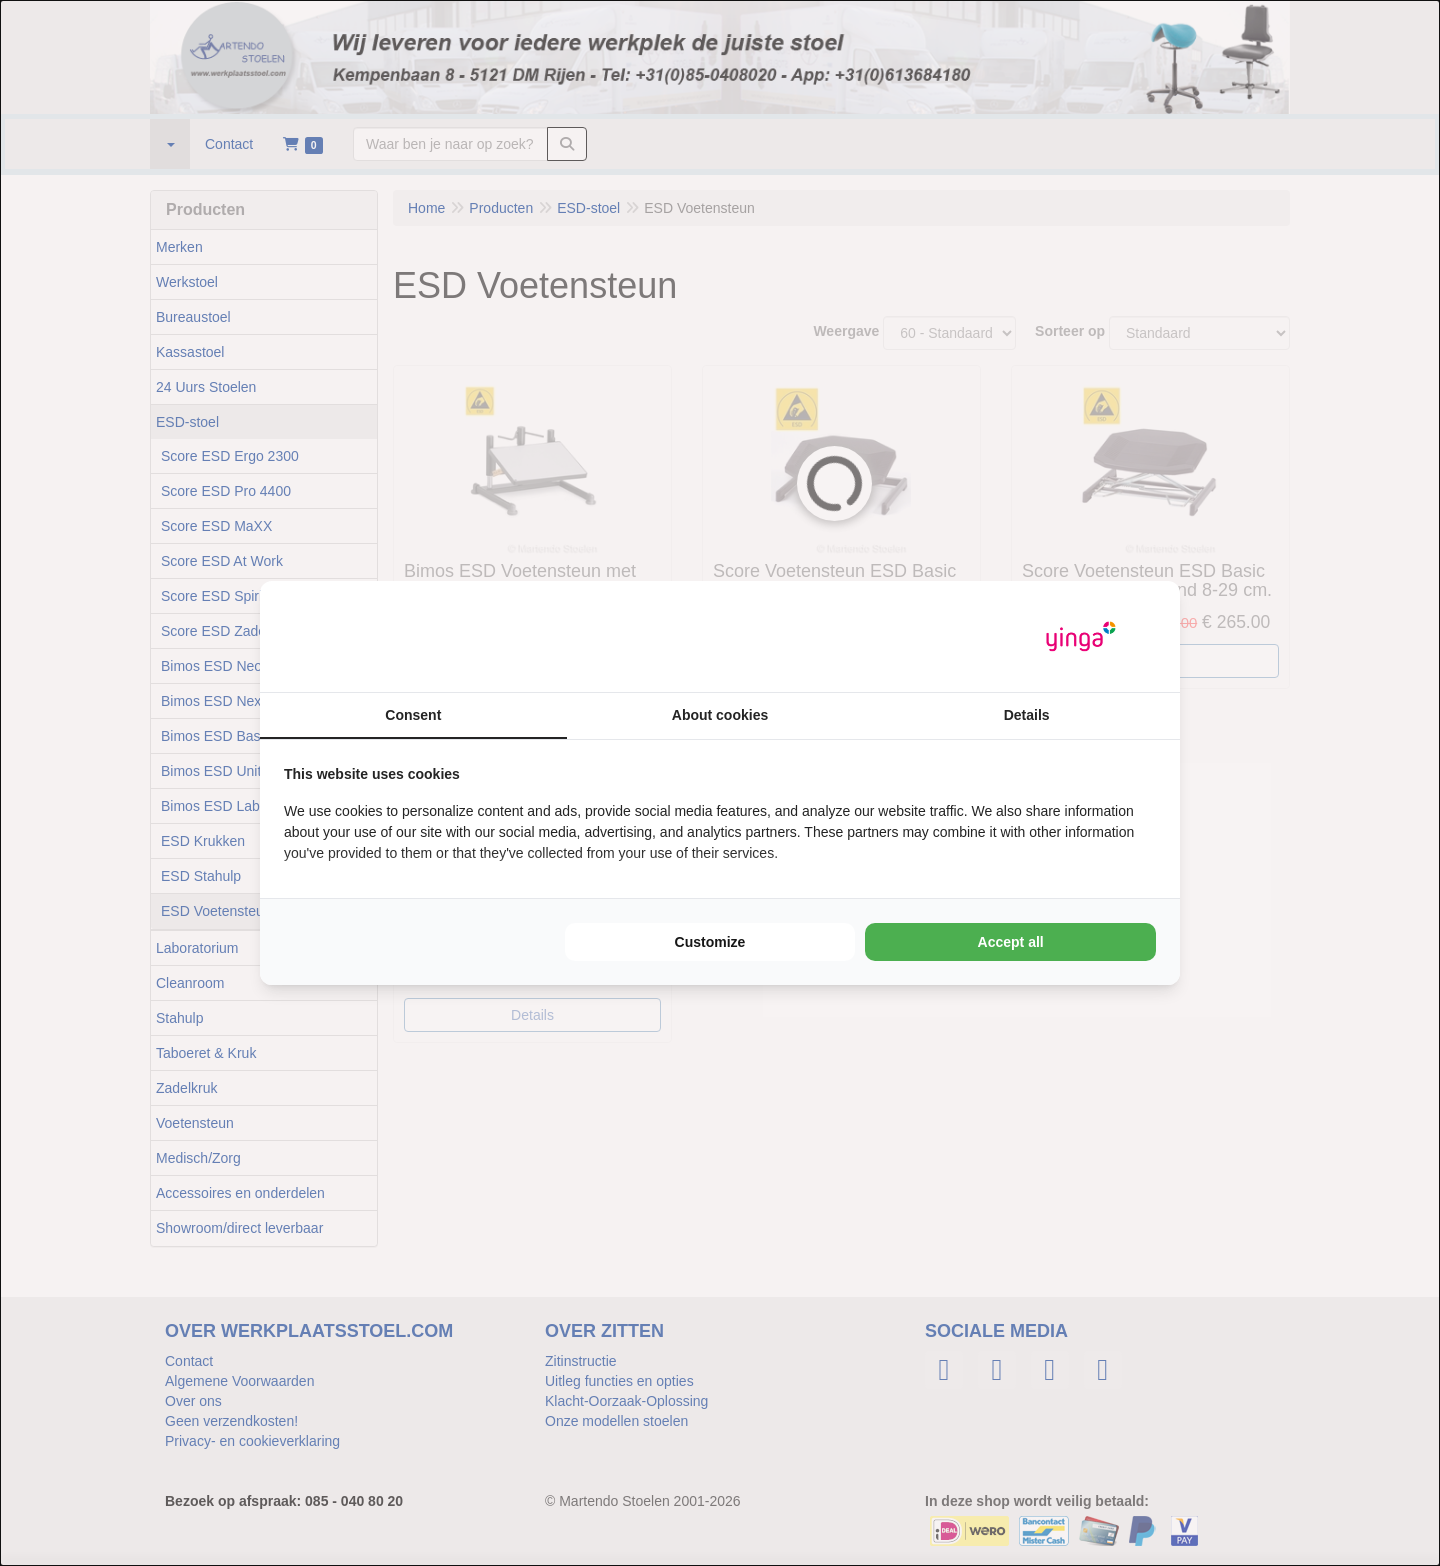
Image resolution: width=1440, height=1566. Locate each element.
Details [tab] (1027, 715)
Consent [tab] (413, 715)
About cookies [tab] (720, 715)
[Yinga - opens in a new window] (1081, 636)
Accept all (1011, 942)
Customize (710, 942)
